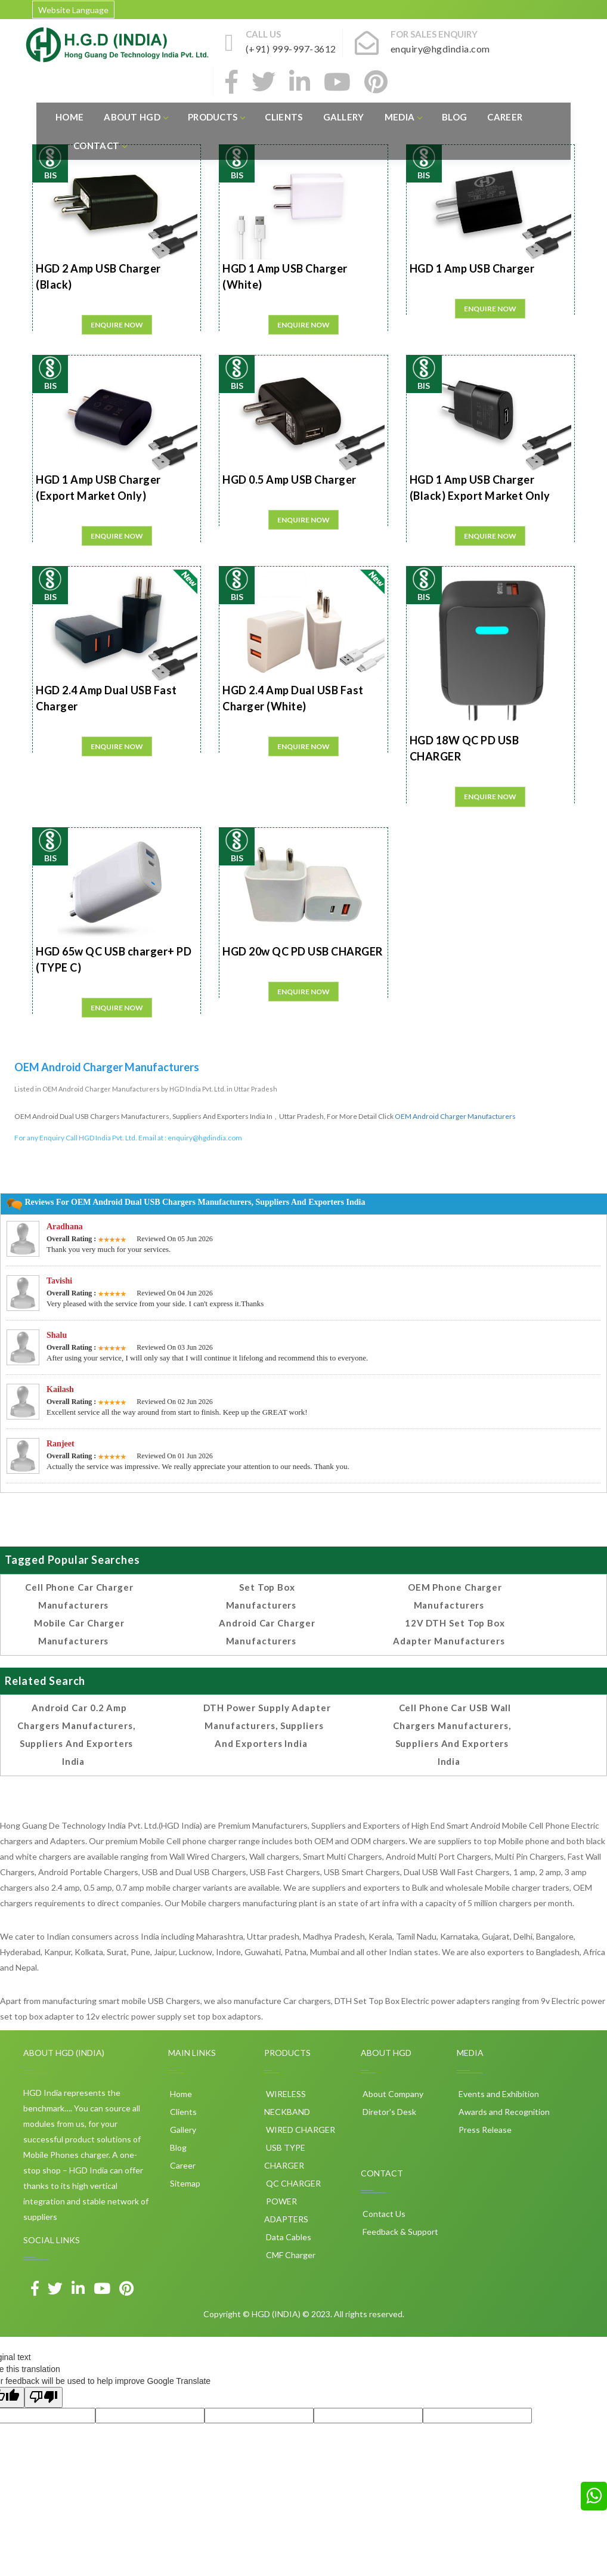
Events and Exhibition (498, 2094)
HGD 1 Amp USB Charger (472, 268)
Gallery (343, 117)
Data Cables (287, 2237)
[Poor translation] (43, 2397)
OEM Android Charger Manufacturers (455, 1116)
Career (504, 117)
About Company (392, 2094)
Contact (99, 145)
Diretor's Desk (388, 2112)
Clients (283, 117)
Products (216, 117)
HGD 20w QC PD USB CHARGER (302, 951)
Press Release (484, 2129)
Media (403, 117)
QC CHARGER (292, 2183)
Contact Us (383, 2214)
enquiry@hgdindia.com (205, 1137)
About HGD (136, 117)
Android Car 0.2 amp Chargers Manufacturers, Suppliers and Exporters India (76, 1734)
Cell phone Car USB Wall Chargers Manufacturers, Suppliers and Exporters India (452, 1734)
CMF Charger (289, 2255)
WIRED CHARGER (299, 2129)
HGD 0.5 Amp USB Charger (289, 479)
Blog (454, 117)
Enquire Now (117, 324)
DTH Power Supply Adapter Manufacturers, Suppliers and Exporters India (267, 1725)
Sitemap (184, 2183)
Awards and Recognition (503, 2112)
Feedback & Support (399, 2231)
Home (69, 117)
